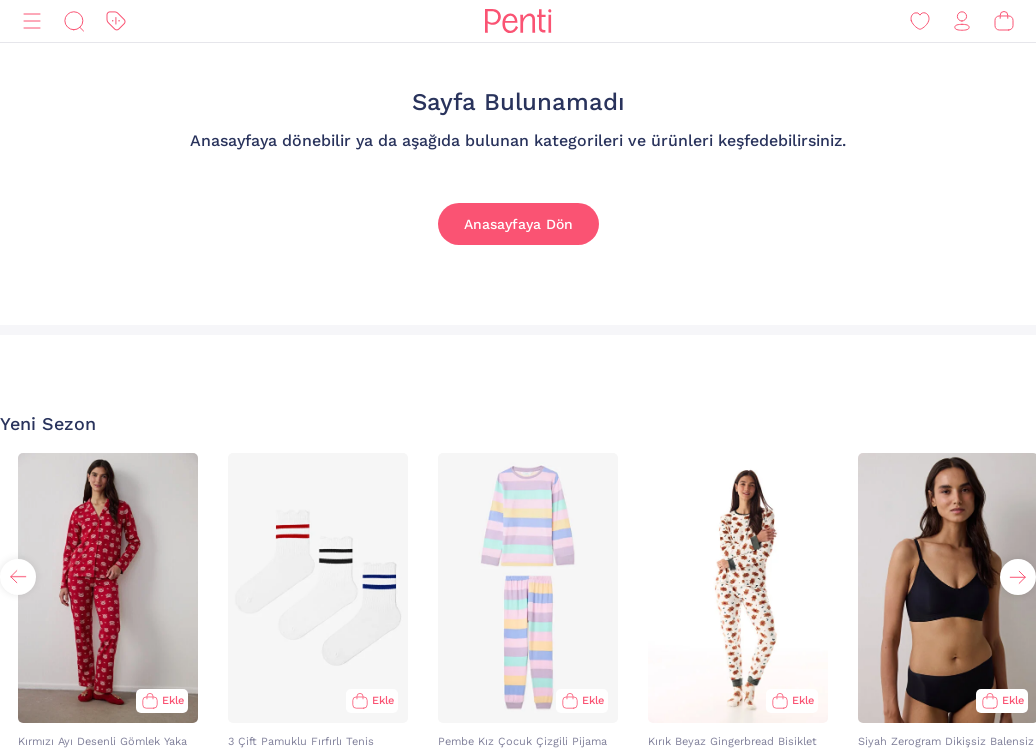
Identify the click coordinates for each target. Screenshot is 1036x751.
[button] (1018, 577)
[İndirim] (116, 21)
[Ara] (74, 21)
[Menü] (32, 21)
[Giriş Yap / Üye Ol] (962, 21)
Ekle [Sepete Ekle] (173, 700)
